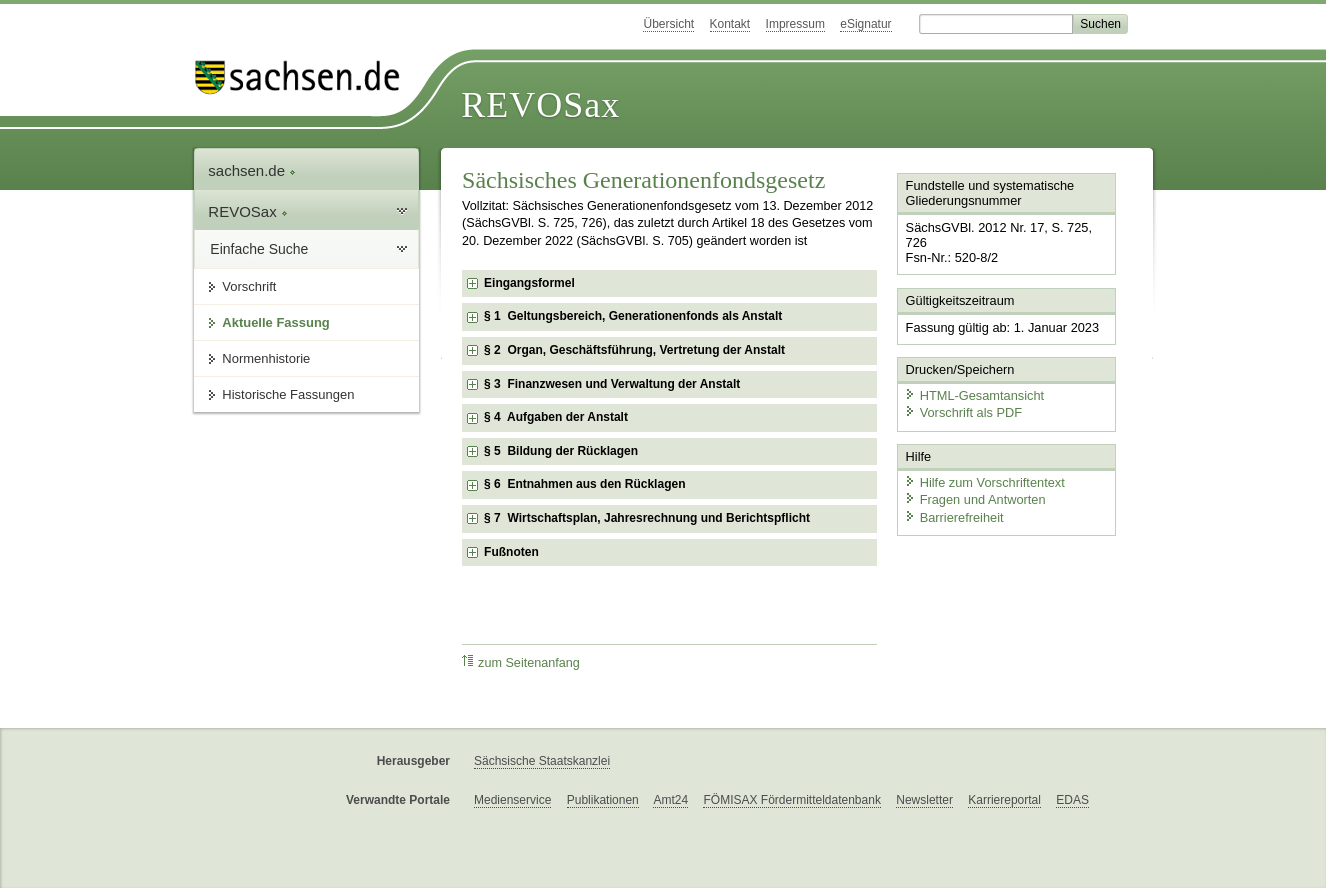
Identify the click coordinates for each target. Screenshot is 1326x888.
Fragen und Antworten (975, 499)
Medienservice (512, 800)
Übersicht (668, 24)
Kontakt (730, 24)
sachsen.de (252, 170)
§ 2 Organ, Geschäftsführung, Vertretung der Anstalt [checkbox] (634, 350)
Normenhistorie (266, 358)
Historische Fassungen (288, 394)
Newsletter (924, 800)
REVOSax (540, 105)
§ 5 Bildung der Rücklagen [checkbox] (561, 451)
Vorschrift (249, 286)
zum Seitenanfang (521, 662)
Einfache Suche (259, 249)
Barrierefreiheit (954, 517)
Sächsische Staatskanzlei (542, 761)
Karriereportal (1004, 800)
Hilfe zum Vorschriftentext (984, 482)
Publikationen (603, 800)
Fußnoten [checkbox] (511, 552)
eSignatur (865, 24)
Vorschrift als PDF (963, 412)
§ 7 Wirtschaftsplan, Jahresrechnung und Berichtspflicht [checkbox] (647, 518)
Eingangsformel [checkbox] (529, 283)
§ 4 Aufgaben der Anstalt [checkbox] (556, 417)
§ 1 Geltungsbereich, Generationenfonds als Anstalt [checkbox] (633, 316)
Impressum (795, 24)
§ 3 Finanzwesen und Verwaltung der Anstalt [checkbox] (612, 384)
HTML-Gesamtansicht (974, 395)
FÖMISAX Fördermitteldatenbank (791, 800)
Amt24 (670, 800)
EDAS (1072, 800)
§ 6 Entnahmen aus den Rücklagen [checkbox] (584, 484)
